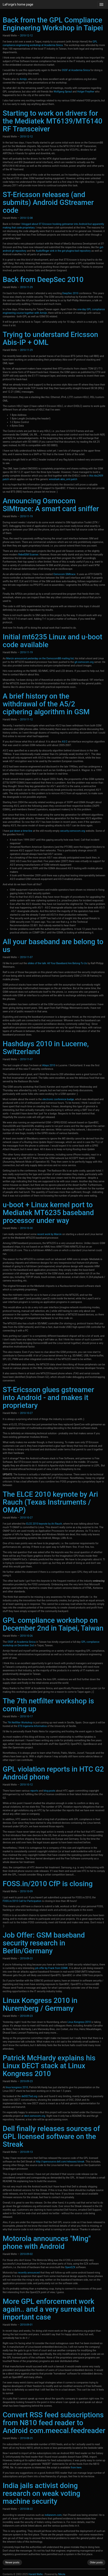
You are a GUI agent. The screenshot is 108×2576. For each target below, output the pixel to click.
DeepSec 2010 (70, 293)
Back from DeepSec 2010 (43, 279)
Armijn (23, 79)
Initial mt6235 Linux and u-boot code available (52, 641)
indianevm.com (53, 2515)
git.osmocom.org (84, 662)
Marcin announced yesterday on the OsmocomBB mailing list (40, 658)
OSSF (10, 1641)
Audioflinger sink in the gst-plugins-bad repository (63, 250)
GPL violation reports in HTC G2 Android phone (53, 1773)
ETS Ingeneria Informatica (32, 1726)
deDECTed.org (29, 2096)
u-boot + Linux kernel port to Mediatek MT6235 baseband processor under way (48, 1213)
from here (76, 2467)
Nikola (61, 2574)
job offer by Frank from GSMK (51, 1968)
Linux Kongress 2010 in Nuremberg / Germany (40, 2004)
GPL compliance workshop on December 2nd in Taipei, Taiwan (53, 1624)
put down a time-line (21, 830)
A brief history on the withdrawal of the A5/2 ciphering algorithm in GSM (46, 704)
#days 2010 (48, 1065)
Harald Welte (36, 2574)
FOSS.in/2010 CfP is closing (48, 1884)
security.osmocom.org (72, 830)
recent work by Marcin (49, 1234)
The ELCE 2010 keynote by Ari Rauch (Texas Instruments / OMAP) (50, 1502)
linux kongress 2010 (17, 2087)
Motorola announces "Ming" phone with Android (47, 2242)
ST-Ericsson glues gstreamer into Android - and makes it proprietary (48, 1398)
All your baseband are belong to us (53, 946)
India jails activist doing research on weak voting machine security (41, 2493)
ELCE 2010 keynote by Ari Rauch (44, 1523)
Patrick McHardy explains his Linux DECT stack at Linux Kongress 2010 (49, 2066)
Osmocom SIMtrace (64, 574)
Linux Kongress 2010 (79, 2022)
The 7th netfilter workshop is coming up (48, 1705)
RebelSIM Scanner (28, 554)
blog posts (49, 1790)
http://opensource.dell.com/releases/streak (60, 2161)
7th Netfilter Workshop (19, 1722)
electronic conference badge (58, 1099)
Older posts (96, 2562)
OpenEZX (70, 2267)
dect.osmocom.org (34, 2115)
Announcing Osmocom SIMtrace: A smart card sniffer (51, 505)
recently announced (29, 2272)
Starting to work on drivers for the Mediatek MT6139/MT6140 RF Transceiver (52, 121)
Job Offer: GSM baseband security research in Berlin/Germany (44, 1943)
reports (34, 1790)
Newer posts (12, 2562)
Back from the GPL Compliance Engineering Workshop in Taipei (53, 24)
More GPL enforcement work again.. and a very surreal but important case (49, 2309)
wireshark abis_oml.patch (63, 479)
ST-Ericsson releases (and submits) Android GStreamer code (48, 202)
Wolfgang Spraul (63, 91)
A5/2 (64, 741)
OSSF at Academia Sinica (76, 70)
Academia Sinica (26, 1641)
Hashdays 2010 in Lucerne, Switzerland (46, 1048)
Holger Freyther (85, 91)
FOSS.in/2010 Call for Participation (22, 1901)
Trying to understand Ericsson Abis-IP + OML (50, 338)
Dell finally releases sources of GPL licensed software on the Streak (51, 2136)
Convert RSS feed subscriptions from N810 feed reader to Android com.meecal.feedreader (54, 2423)
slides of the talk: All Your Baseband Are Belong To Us (57, 963)
